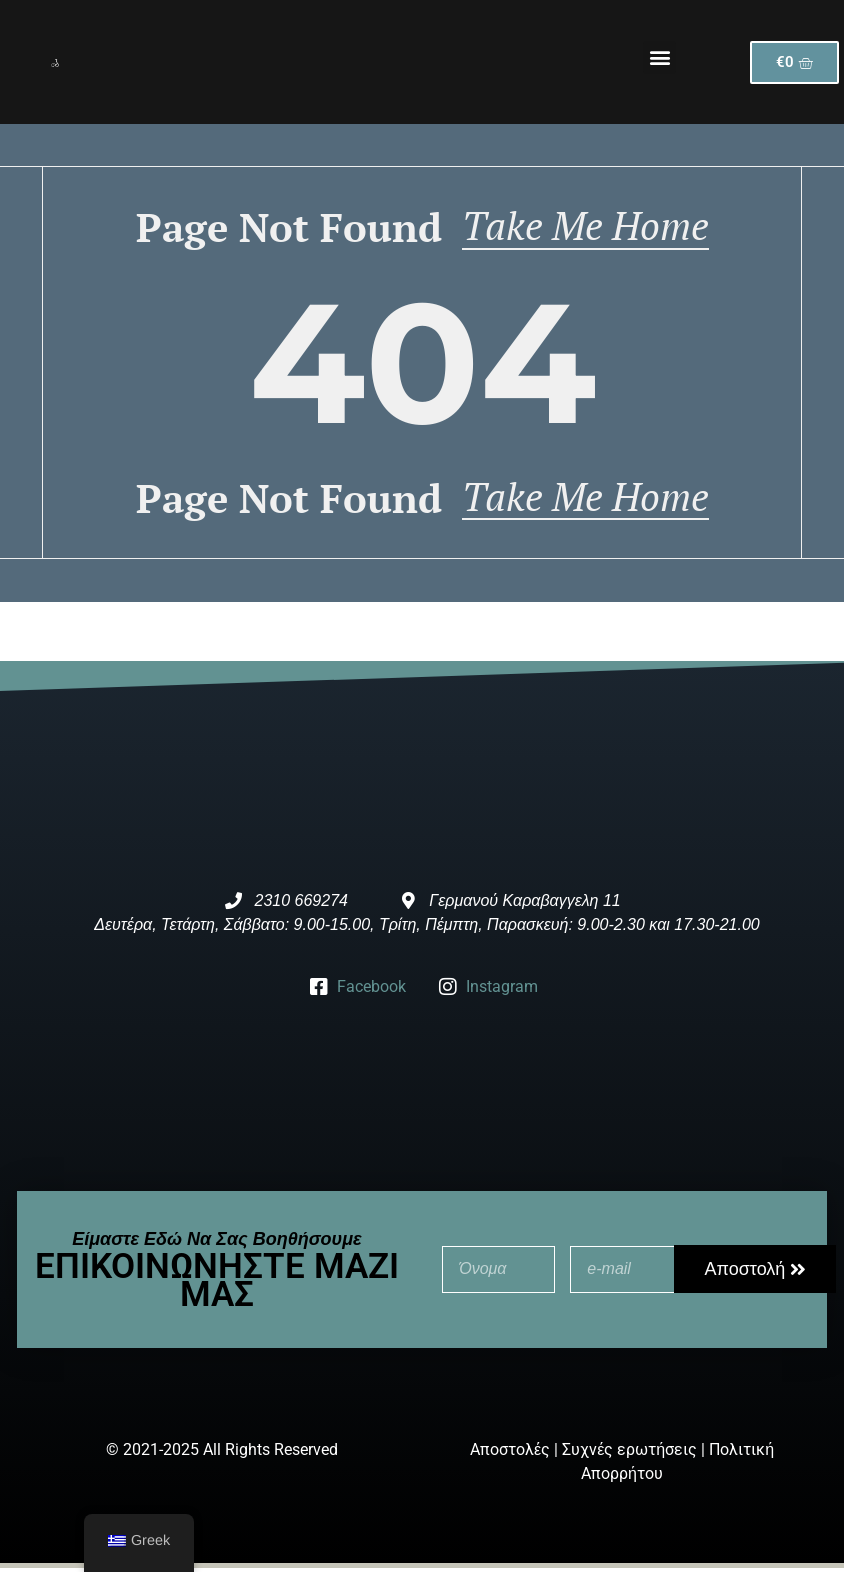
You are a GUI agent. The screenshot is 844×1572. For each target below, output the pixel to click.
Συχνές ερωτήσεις (629, 1454)
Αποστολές (510, 1454)
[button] (659, 57)
